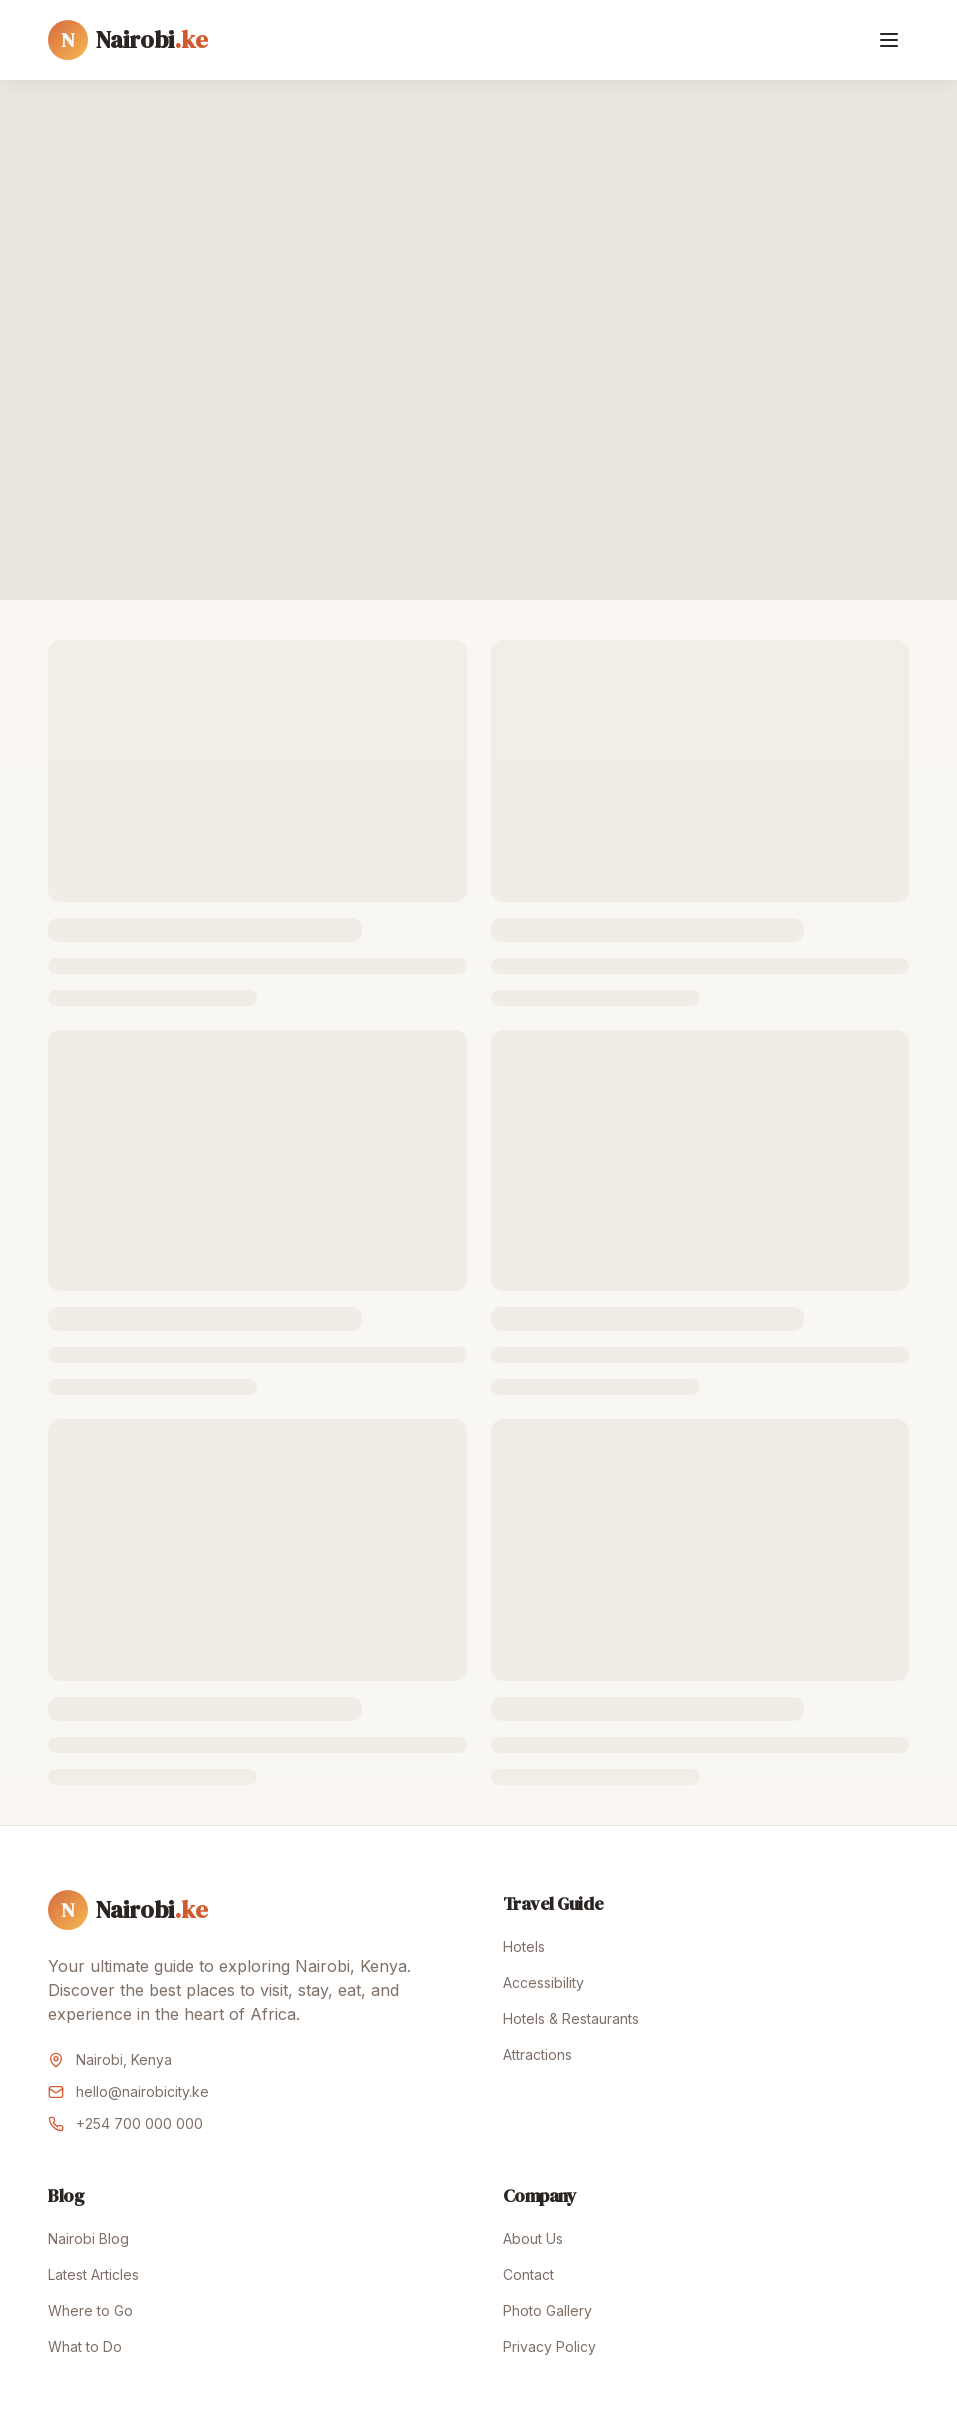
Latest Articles (93, 2274)
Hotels (524, 1946)
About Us (533, 2238)
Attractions (537, 2054)
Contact (528, 2274)
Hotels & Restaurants (571, 2018)
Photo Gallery (547, 2310)
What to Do (85, 2346)
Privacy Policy (549, 2346)
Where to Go (90, 2310)
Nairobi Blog (88, 2238)
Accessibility (543, 1982)
